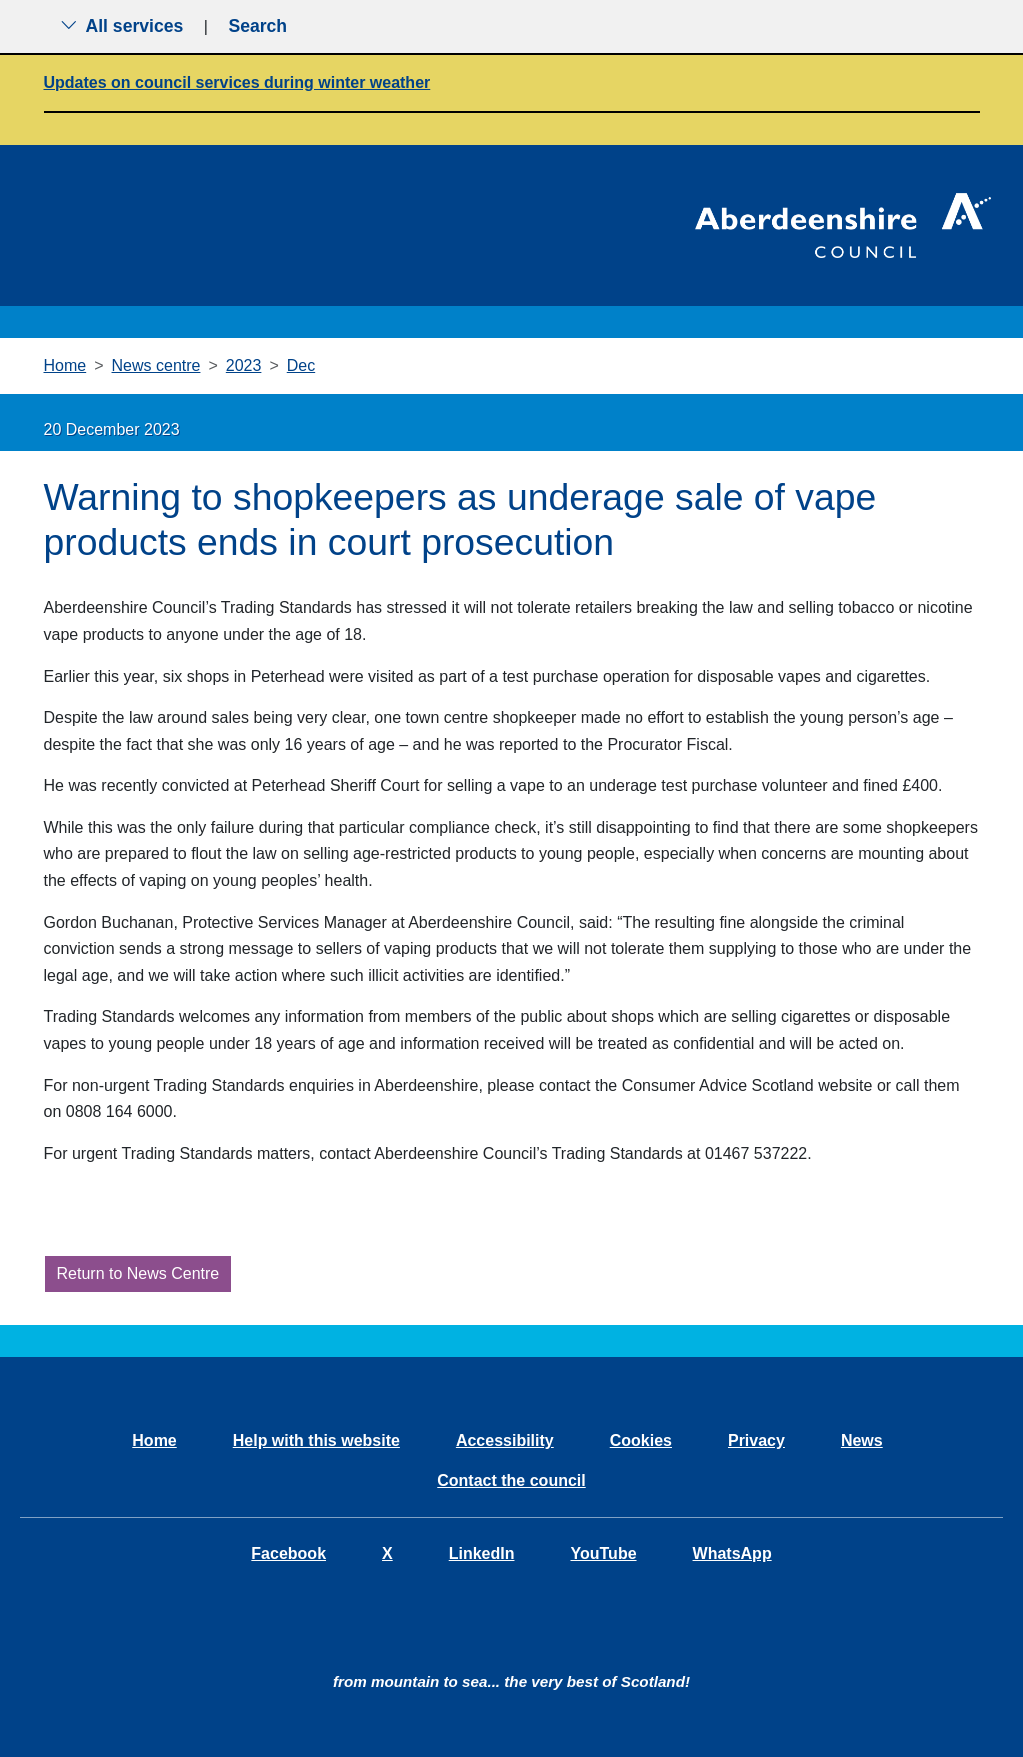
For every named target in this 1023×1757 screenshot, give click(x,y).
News (862, 1440)
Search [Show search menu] (257, 26)
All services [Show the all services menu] (122, 26)
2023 (244, 365)
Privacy (756, 1440)
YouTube (603, 1553)
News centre (156, 365)
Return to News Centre (138, 1273)
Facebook (288, 1553)
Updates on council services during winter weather (237, 82)
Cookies (641, 1440)
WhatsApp (732, 1553)
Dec (301, 365)
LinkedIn (482, 1553)
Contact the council (511, 1480)
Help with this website (316, 1440)
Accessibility (505, 1440)
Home (65, 365)
